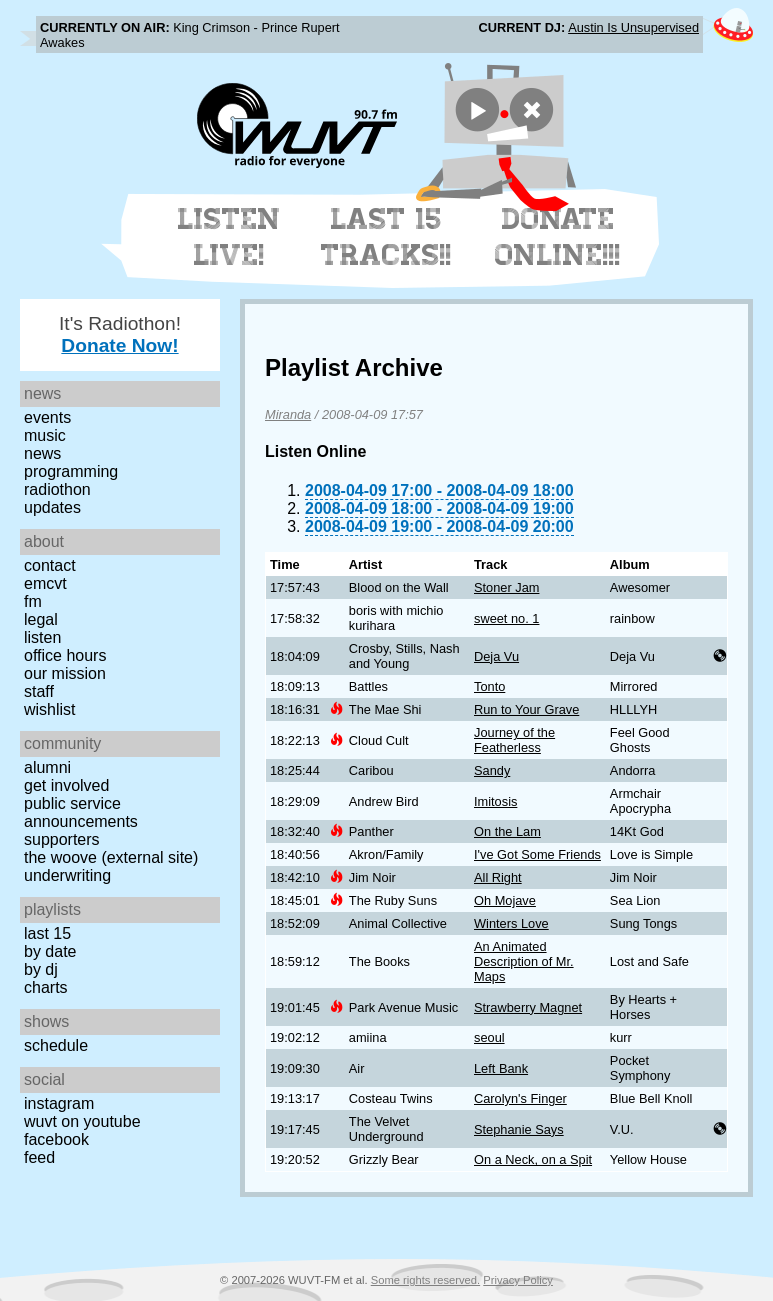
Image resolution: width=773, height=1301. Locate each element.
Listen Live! (229, 237)
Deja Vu (496, 656)
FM (33, 601)
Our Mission (65, 673)
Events (47, 417)
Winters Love (511, 923)
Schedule (56, 1045)
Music (45, 435)
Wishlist (50, 709)
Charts (46, 987)
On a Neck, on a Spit (533, 1159)
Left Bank (501, 1068)
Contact (50, 565)
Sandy (492, 770)
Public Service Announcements (81, 812)
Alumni (47, 767)
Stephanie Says (519, 1129)
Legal (41, 619)
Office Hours (65, 655)
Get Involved (66, 785)
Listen (42, 637)
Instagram (59, 1103)
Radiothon (57, 489)
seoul (489, 1037)
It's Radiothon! (120, 334)
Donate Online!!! (558, 237)
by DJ (41, 969)
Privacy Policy (518, 1280)
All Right (498, 877)
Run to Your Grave (526, 709)
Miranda (288, 414)
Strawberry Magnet (528, 1007)
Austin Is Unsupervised (633, 27)
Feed (39, 1157)
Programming (71, 471)
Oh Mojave (505, 900)
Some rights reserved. (425, 1280)
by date (50, 951)
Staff (39, 691)
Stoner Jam (506, 587)
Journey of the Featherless (514, 740)
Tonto (489, 686)
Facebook (56, 1139)
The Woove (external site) (111, 857)
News (42, 453)
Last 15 (47, 933)
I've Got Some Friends (537, 854)
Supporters (62, 839)
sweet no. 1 (506, 618)
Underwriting (67, 875)
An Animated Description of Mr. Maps (524, 961)
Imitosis (495, 801)
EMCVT (45, 583)
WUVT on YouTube (82, 1121)
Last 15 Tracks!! (386, 237)
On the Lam (507, 831)
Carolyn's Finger (520, 1098)
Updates (52, 507)
